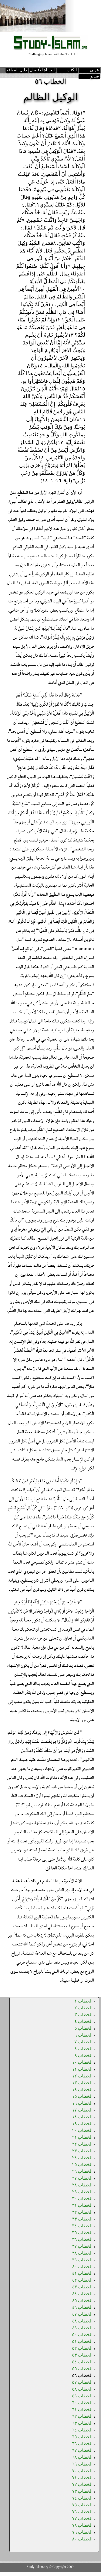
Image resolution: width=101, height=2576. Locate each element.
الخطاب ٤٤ (82, 2293)
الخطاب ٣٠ (82, 2198)
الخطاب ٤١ (82, 2273)
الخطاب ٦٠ (82, 2402)
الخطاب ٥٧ (82, 2382)
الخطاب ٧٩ (82, 2532)
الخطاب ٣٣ (82, 2219)
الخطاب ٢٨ (82, 2185)
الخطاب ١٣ (82, 2082)
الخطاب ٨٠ (82, 2539)
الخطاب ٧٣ (82, 2491)
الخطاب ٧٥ (82, 2504)
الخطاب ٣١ (82, 2205)
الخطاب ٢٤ (82, 2157)
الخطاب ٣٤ (82, 2225)
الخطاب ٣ (83, 2014)
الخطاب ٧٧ (82, 2518)
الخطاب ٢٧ (82, 2178)
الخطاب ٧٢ (82, 2484)
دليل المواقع (17, 70)
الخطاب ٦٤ (82, 2430)
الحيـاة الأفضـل (42, 70)
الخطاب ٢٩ (82, 2191)
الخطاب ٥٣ (82, 2355)
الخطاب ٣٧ (82, 2246)
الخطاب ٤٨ (82, 2321)
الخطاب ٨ (83, 2048)
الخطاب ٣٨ (82, 2253)
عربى (94, 70)
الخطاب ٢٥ (82, 2164)
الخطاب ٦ (83, 2035)
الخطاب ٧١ (82, 2477)
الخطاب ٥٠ (82, 2334)
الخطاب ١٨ (82, 2116)
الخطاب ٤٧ (82, 2314)
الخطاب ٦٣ (82, 2423)
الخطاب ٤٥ (82, 2300)
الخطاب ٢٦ (82, 2171)
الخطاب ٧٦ (82, 2511)
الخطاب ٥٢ (82, 2348)
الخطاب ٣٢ (82, 2212)
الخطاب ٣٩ (82, 2259)
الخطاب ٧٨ (82, 2525)
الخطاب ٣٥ (82, 2232)
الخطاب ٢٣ (82, 2150)
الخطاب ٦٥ (82, 2436)
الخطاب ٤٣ (82, 2286)
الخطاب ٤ (83, 2021)
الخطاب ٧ (83, 2041)
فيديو (94, 76)
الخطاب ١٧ (82, 2110)
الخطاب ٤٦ (82, 2307)
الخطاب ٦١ (82, 2409)
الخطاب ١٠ (82, 2062)
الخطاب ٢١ (82, 2137)
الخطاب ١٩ (82, 2123)
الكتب (72, 70)
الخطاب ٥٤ (82, 2361)
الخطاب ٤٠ (82, 2266)
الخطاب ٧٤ (82, 2498)
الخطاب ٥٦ (82, 2375)
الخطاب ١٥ (82, 2096)
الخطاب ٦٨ (82, 2457)
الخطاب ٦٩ (82, 2464)
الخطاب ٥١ (82, 2341)
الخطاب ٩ (83, 2055)
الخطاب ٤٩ (82, 2327)
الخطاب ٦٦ (82, 2443)
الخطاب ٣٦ (82, 2239)
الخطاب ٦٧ (82, 2450)
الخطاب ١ (83, 2001)
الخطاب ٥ (83, 2028)
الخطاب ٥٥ (82, 2368)
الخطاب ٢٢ (82, 2144)
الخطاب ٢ (83, 2007)
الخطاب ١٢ (82, 2076)
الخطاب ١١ (82, 2069)
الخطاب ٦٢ (82, 2416)
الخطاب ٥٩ (82, 2395)
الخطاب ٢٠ (82, 2130)
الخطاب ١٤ (82, 2089)
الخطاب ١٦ (82, 2103)
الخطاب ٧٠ (82, 2470)
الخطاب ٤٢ (82, 2280)
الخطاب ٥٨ (82, 2389)
